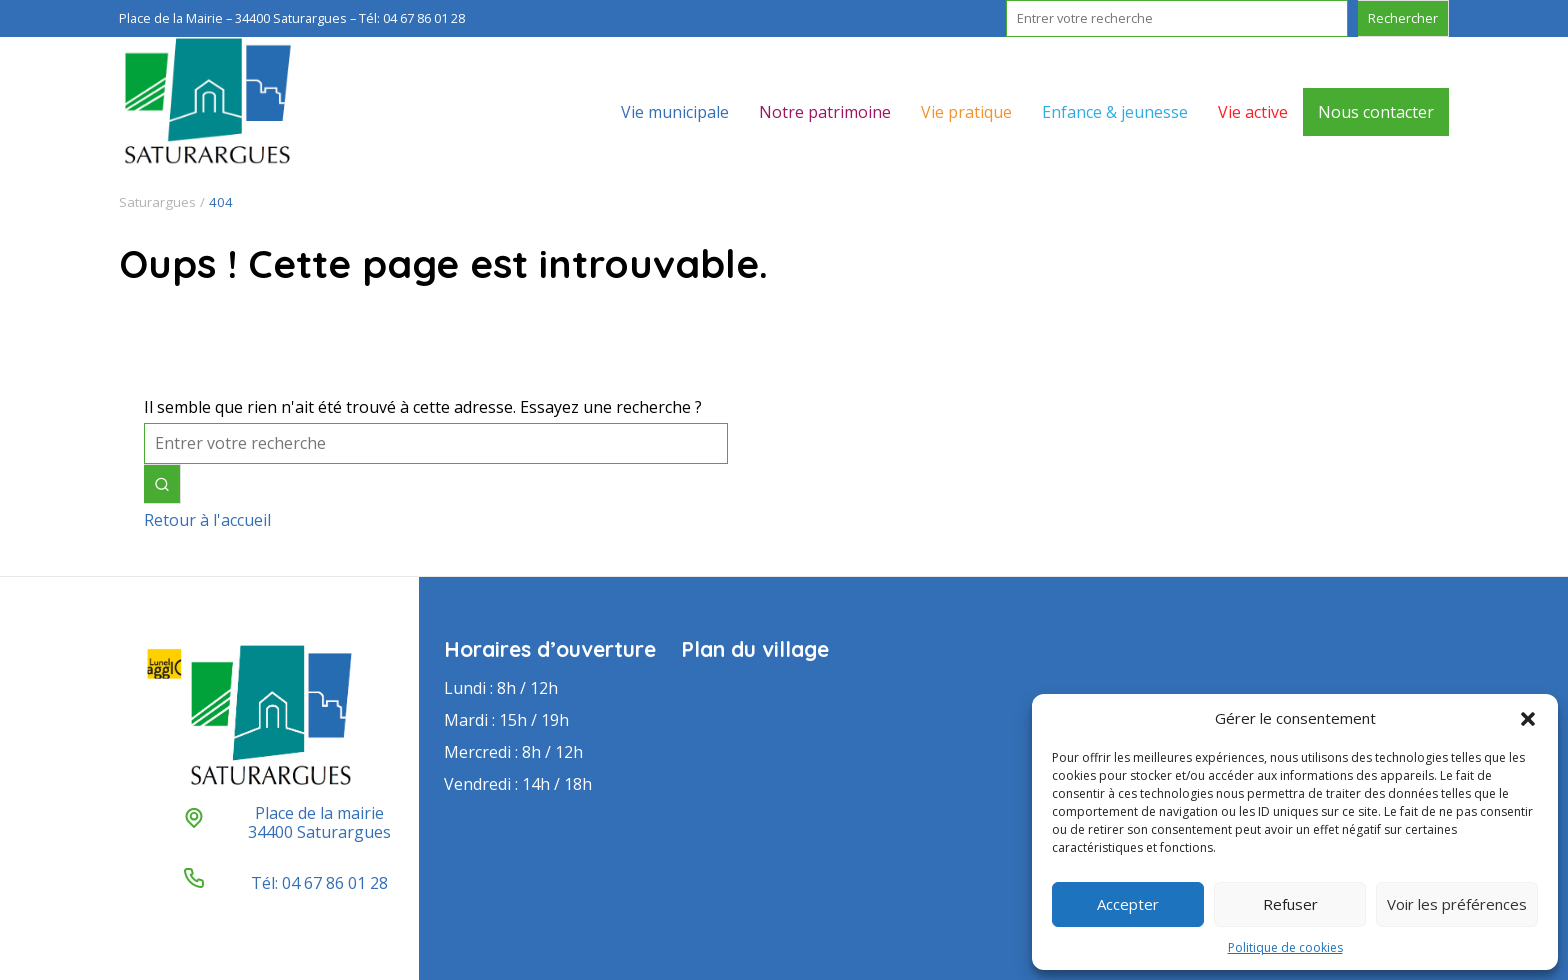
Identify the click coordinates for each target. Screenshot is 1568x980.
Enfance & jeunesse (1115, 112)
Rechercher (1403, 18)
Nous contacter (1376, 112)
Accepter (1128, 904)
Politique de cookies (1285, 947)
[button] (1528, 719)
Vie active (1253, 112)
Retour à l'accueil (207, 520)
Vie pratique (966, 112)
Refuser (1290, 904)
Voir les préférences (1457, 904)
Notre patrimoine (825, 112)
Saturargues (157, 202)
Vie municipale (675, 112)
